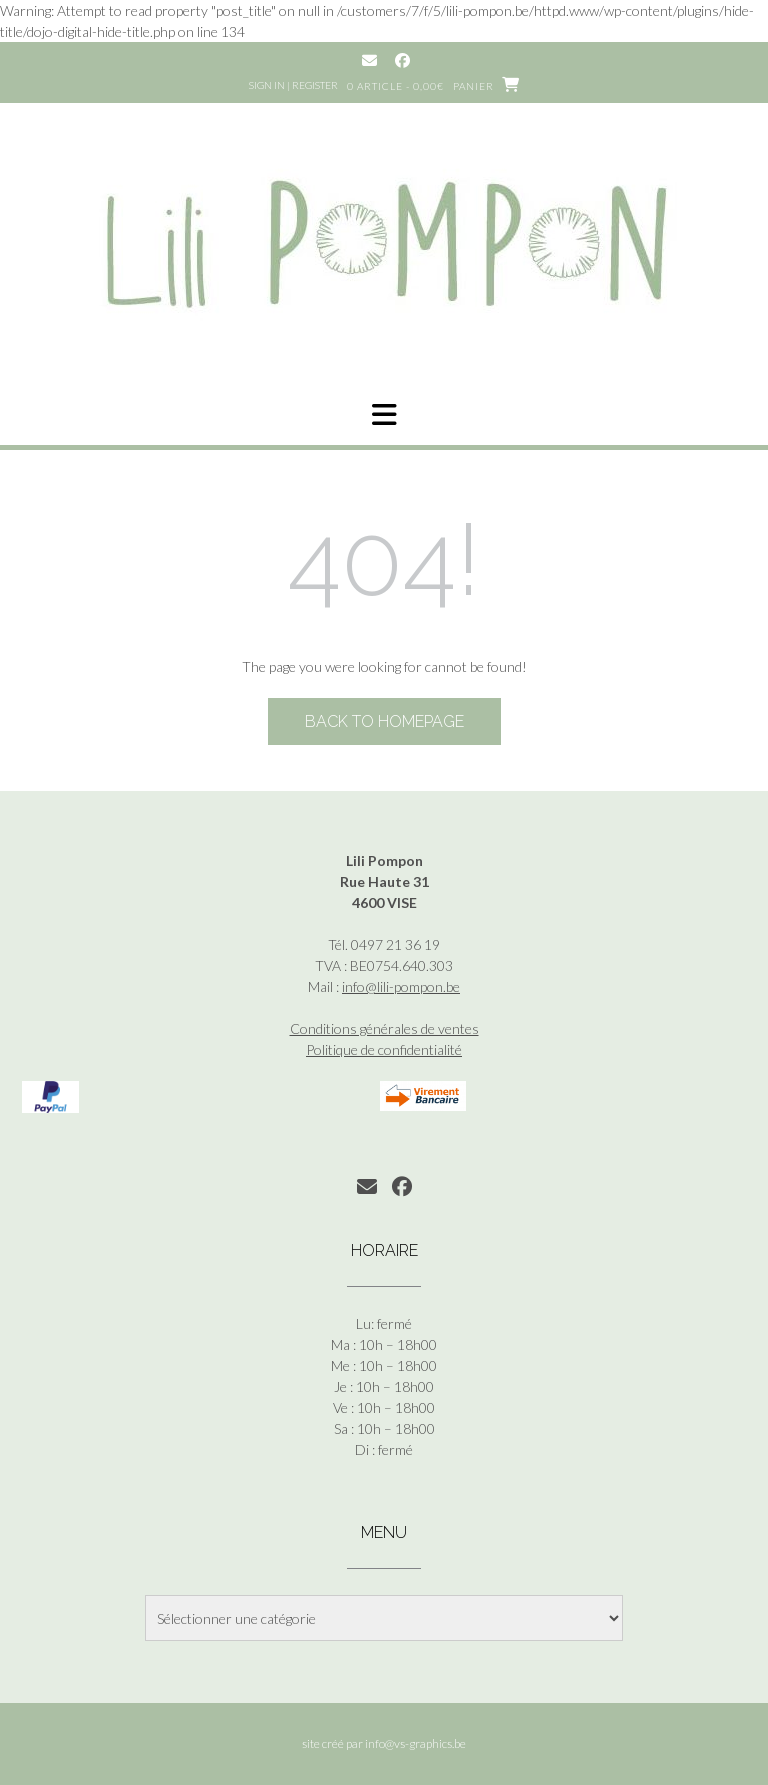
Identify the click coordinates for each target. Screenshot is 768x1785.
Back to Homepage (384, 721)
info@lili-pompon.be (401, 986)
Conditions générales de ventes (384, 1028)
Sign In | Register (293, 85)
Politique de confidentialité (384, 1049)
